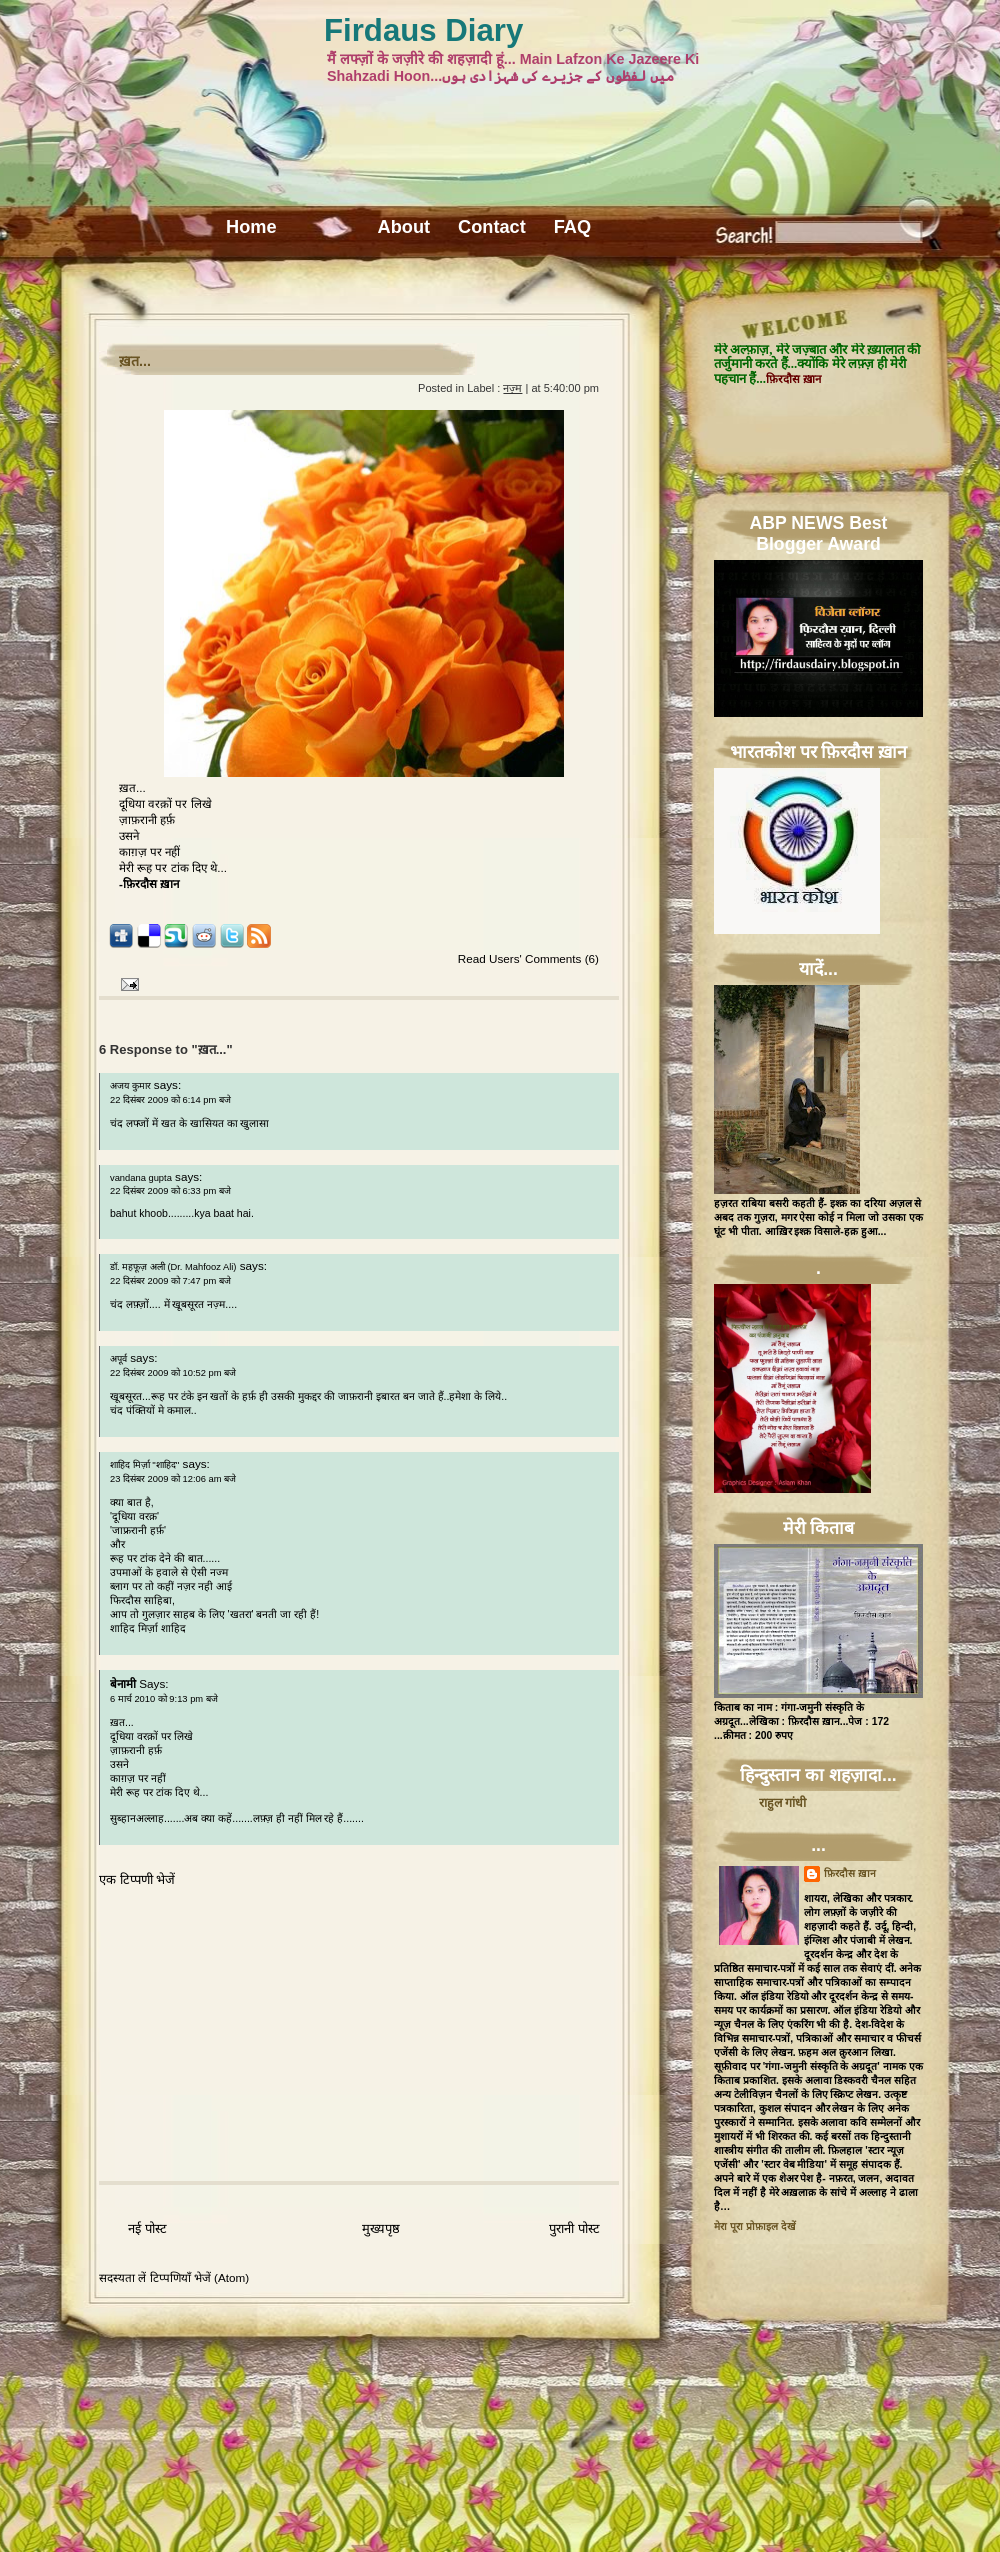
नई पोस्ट (147, 2228)
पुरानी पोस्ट (574, 2228)
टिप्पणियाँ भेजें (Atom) (200, 2277)
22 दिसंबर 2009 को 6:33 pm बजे (170, 1191)
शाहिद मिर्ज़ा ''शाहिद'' (144, 1465)
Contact (492, 227)
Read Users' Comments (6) (528, 958)
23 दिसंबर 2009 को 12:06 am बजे (173, 1479)
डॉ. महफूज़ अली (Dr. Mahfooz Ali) (173, 1267)
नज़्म (512, 388)
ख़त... (135, 361)
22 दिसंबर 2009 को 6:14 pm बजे (170, 1100)
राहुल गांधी (782, 1803)
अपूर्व (118, 1359)
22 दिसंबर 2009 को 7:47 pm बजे (170, 1281)
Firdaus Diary (423, 30)
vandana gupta (141, 1178)
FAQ (572, 227)
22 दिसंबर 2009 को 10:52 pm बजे (173, 1373)
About (404, 227)
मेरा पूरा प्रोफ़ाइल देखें (755, 2226)
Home (251, 227)
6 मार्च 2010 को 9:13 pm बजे (164, 1699)
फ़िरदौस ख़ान (850, 1873)
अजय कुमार (130, 1086)
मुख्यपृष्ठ (381, 2228)
